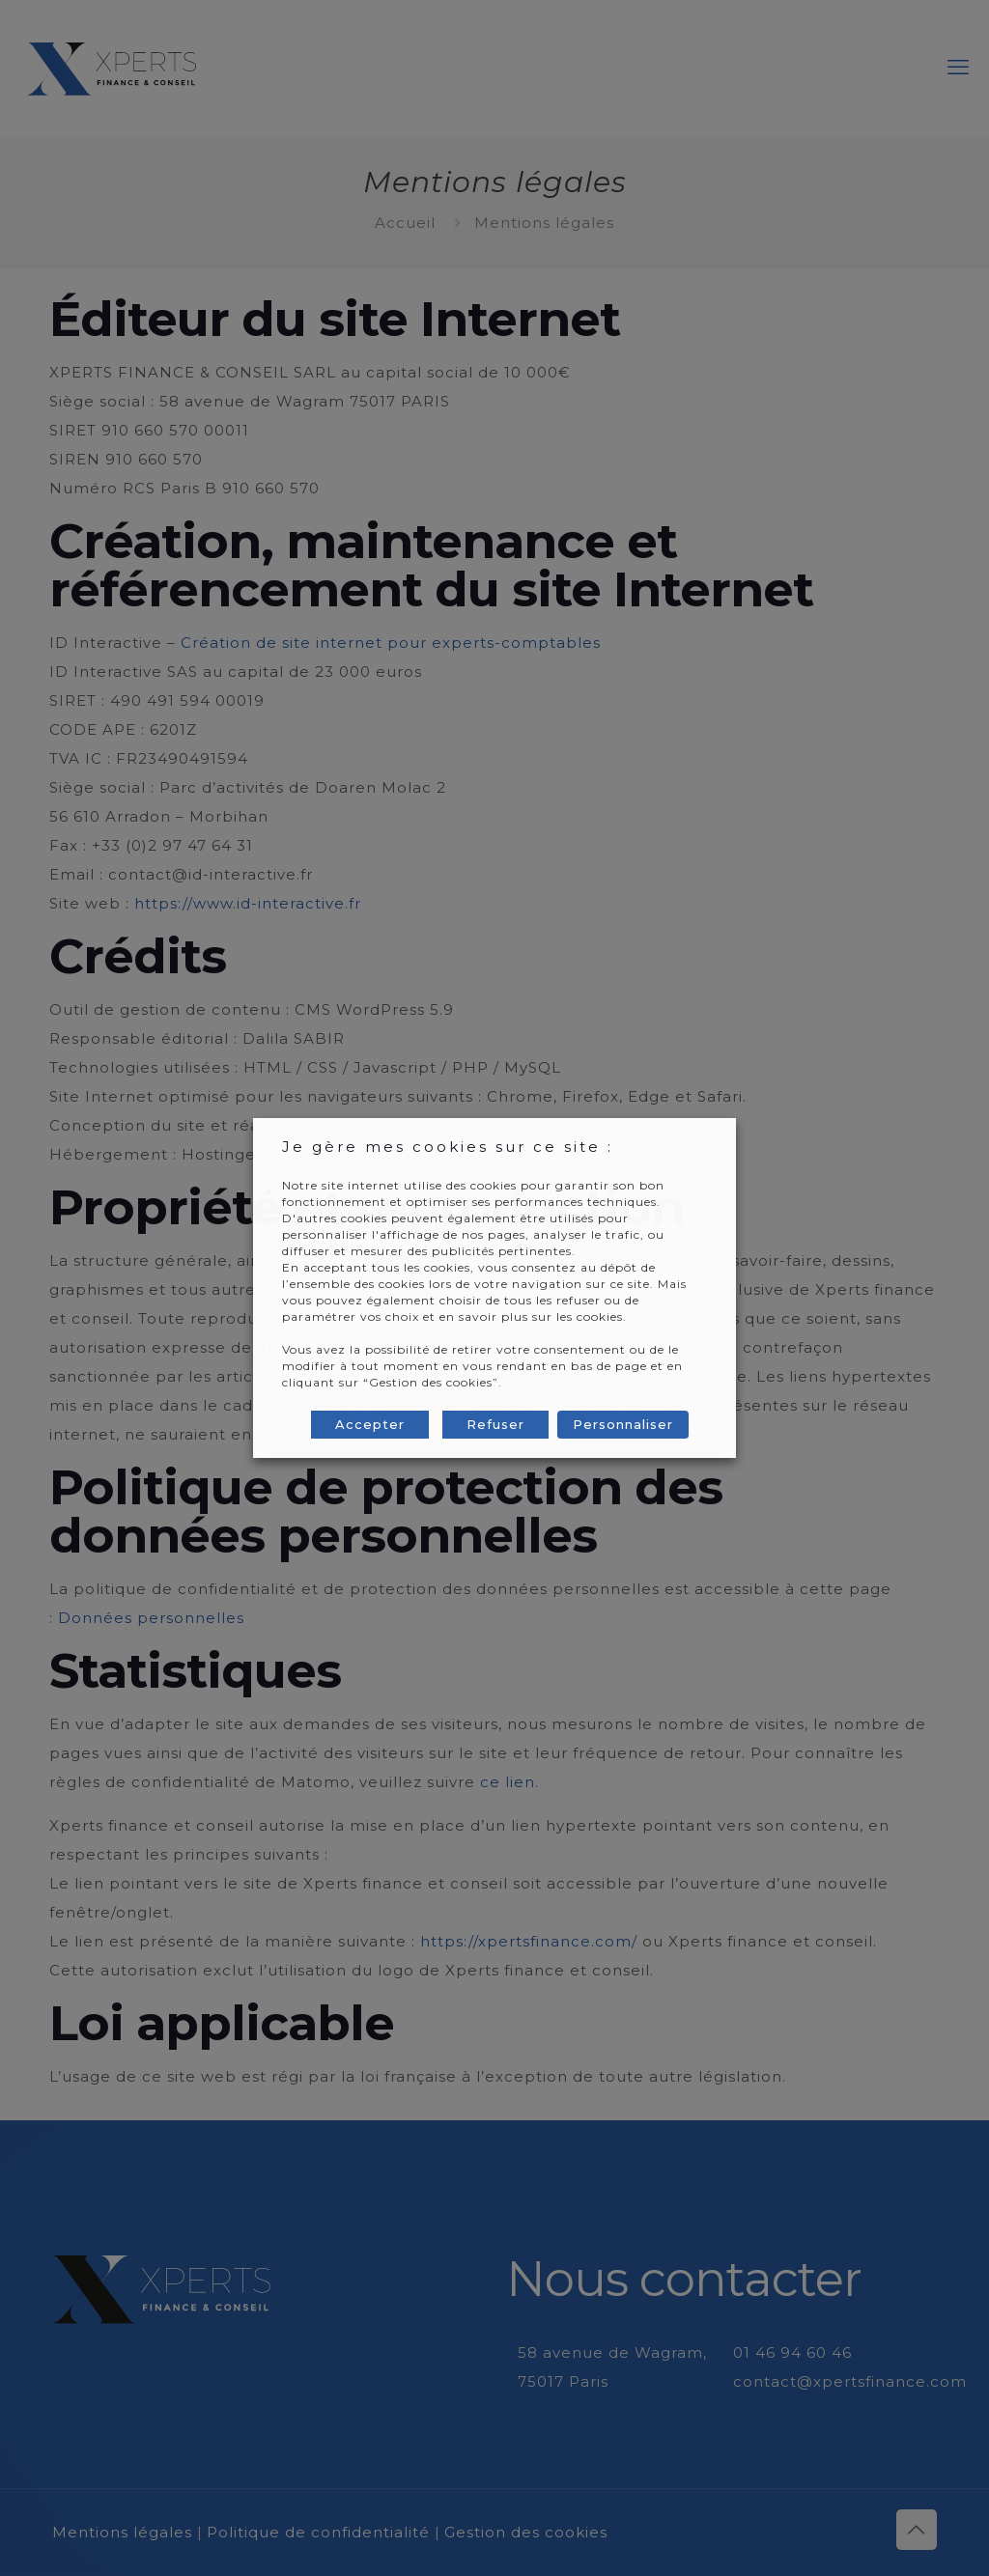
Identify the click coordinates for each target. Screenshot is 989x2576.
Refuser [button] (495, 1424)
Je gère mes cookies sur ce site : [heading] (447, 1146)
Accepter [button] (370, 1424)
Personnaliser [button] (623, 1424)
